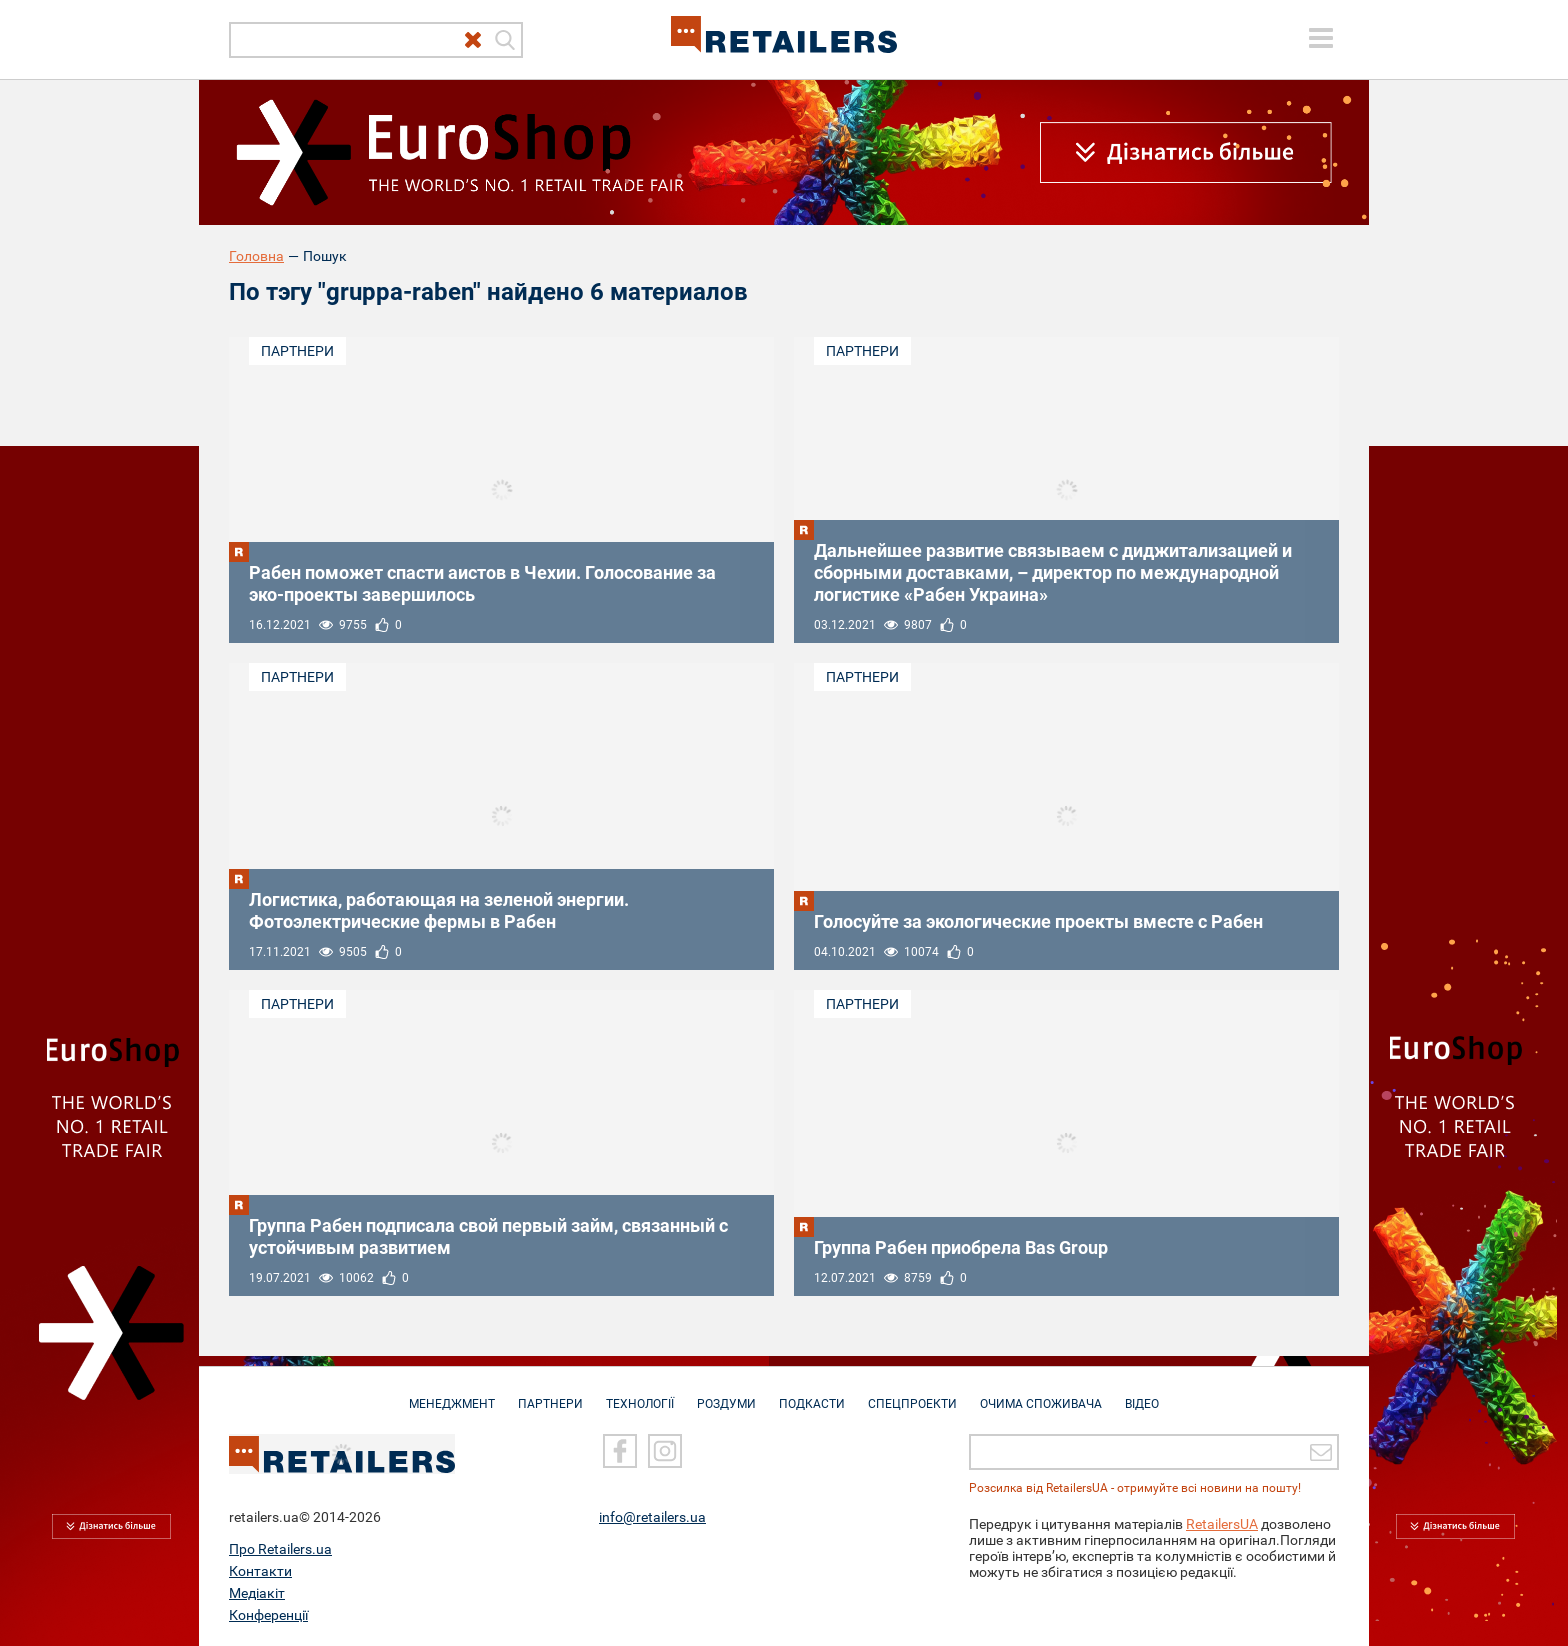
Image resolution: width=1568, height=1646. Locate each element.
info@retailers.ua (652, 1517)
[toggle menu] (1321, 38)
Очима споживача (1041, 1394)
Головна (256, 256)
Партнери (297, 351)
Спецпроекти (912, 1394)
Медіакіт (257, 1593)
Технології (640, 1394)
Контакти (260, 1571)
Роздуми (726, 1394)
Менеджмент (452, 1394)
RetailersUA (1222, 1524)
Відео (1142, 1394)
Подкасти (812, 1394)
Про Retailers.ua (280, 1549)
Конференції (268, 1615)
